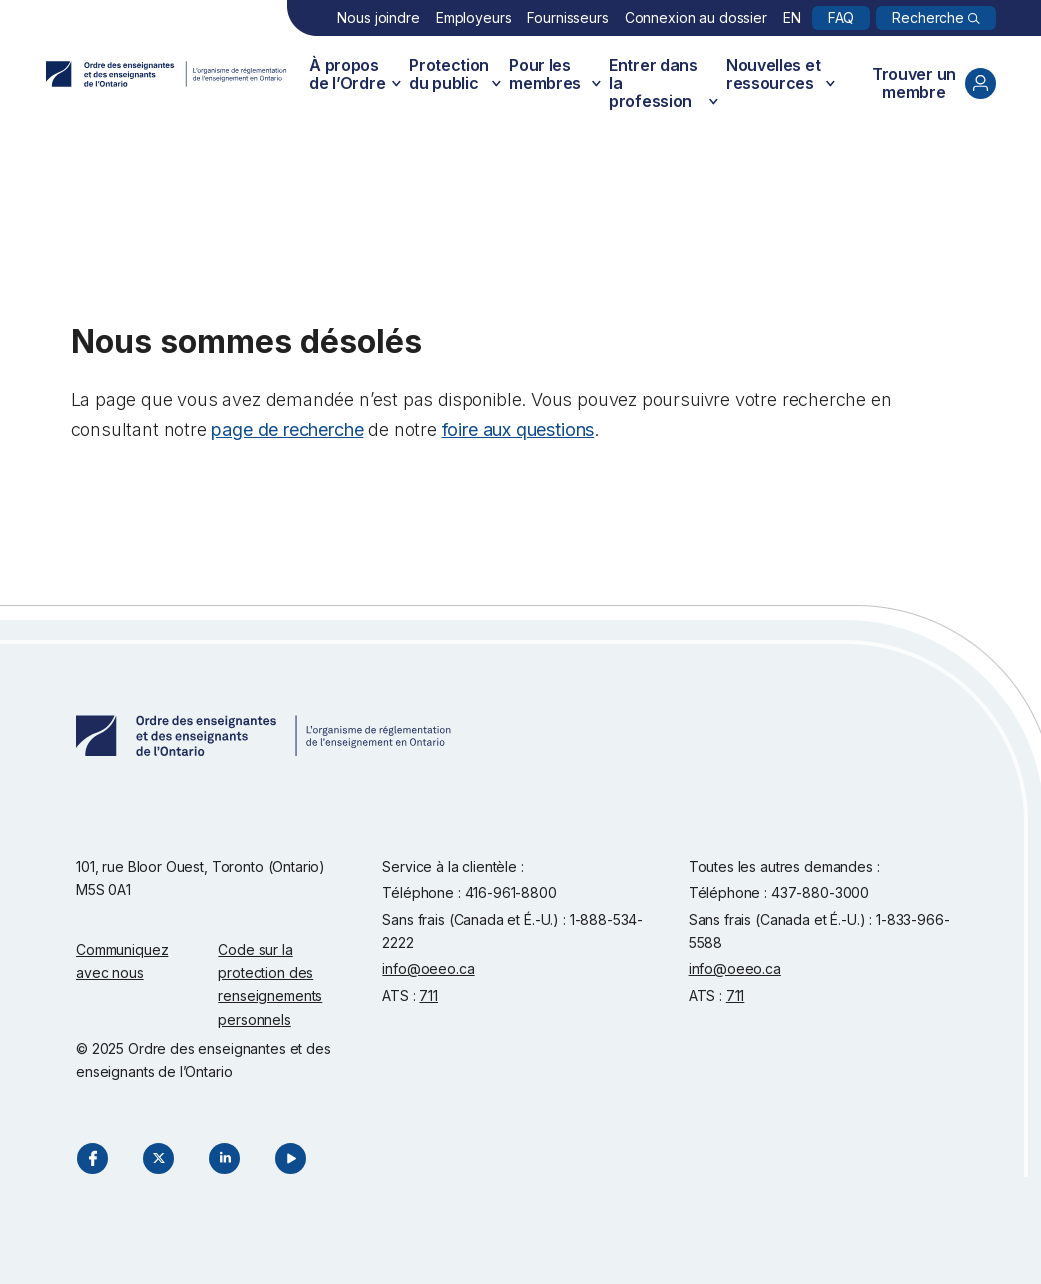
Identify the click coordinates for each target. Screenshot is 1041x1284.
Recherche (928, 17)
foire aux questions (518, 429)
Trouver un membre (934, 83)
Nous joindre (378, 17)
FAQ (841, 17)
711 (428, 995)
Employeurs (474, 17)
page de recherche (287, 429)
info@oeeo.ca (428, 968)
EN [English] (792, 17)
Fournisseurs (567, 17)
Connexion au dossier (696, 17)
